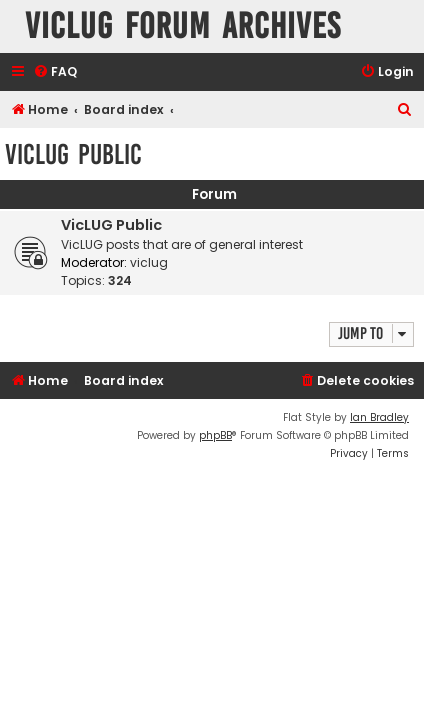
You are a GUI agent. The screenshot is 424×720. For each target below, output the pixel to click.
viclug (149, 262)
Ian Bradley (379, 417)
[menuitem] (55, 72)
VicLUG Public (73, 154)
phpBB (215, 435)
